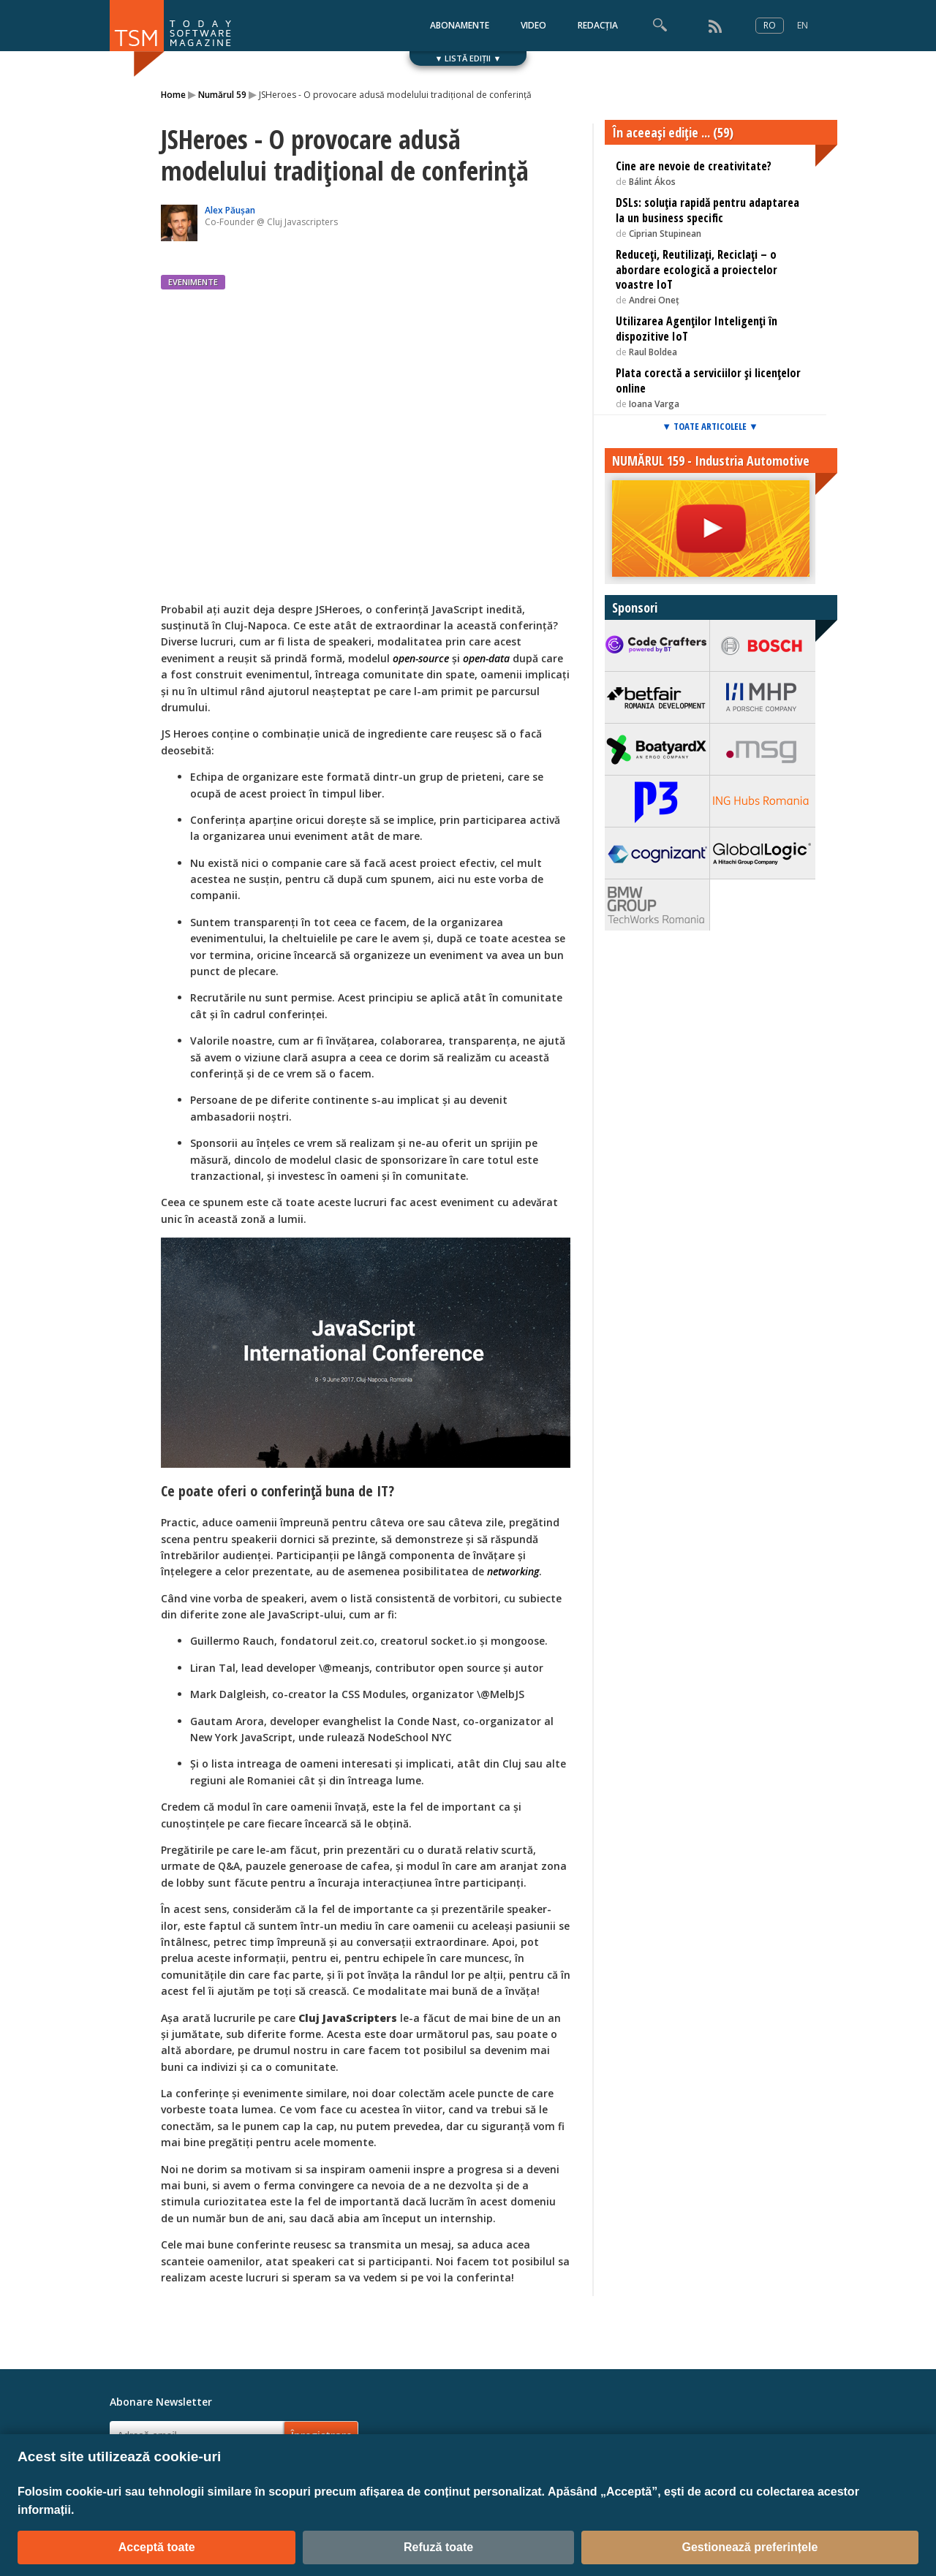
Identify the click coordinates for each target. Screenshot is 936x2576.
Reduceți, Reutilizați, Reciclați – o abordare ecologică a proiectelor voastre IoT (696, 269)
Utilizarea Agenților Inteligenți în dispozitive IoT (696, 328)
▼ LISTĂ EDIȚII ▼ (468, 58)
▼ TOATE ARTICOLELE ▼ (710, 426)
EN (802, 25)
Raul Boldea (653, 352)
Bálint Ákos (652, 181)
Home (173, 94)
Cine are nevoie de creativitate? (693, 166)
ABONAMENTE (459, 25)
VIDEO (533, 25)
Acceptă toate (156, 2547)
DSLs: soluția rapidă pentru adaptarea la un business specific (707, 210)
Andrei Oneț (654, 300)
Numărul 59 (222, 94)
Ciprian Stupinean (665, 233)
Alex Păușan (230, 210)
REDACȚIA (598, 25)
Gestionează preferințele (750, 2547)
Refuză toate (438, 2547)
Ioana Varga (654, 404)
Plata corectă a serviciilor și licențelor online (708, 380)
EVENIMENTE (193, 281)
